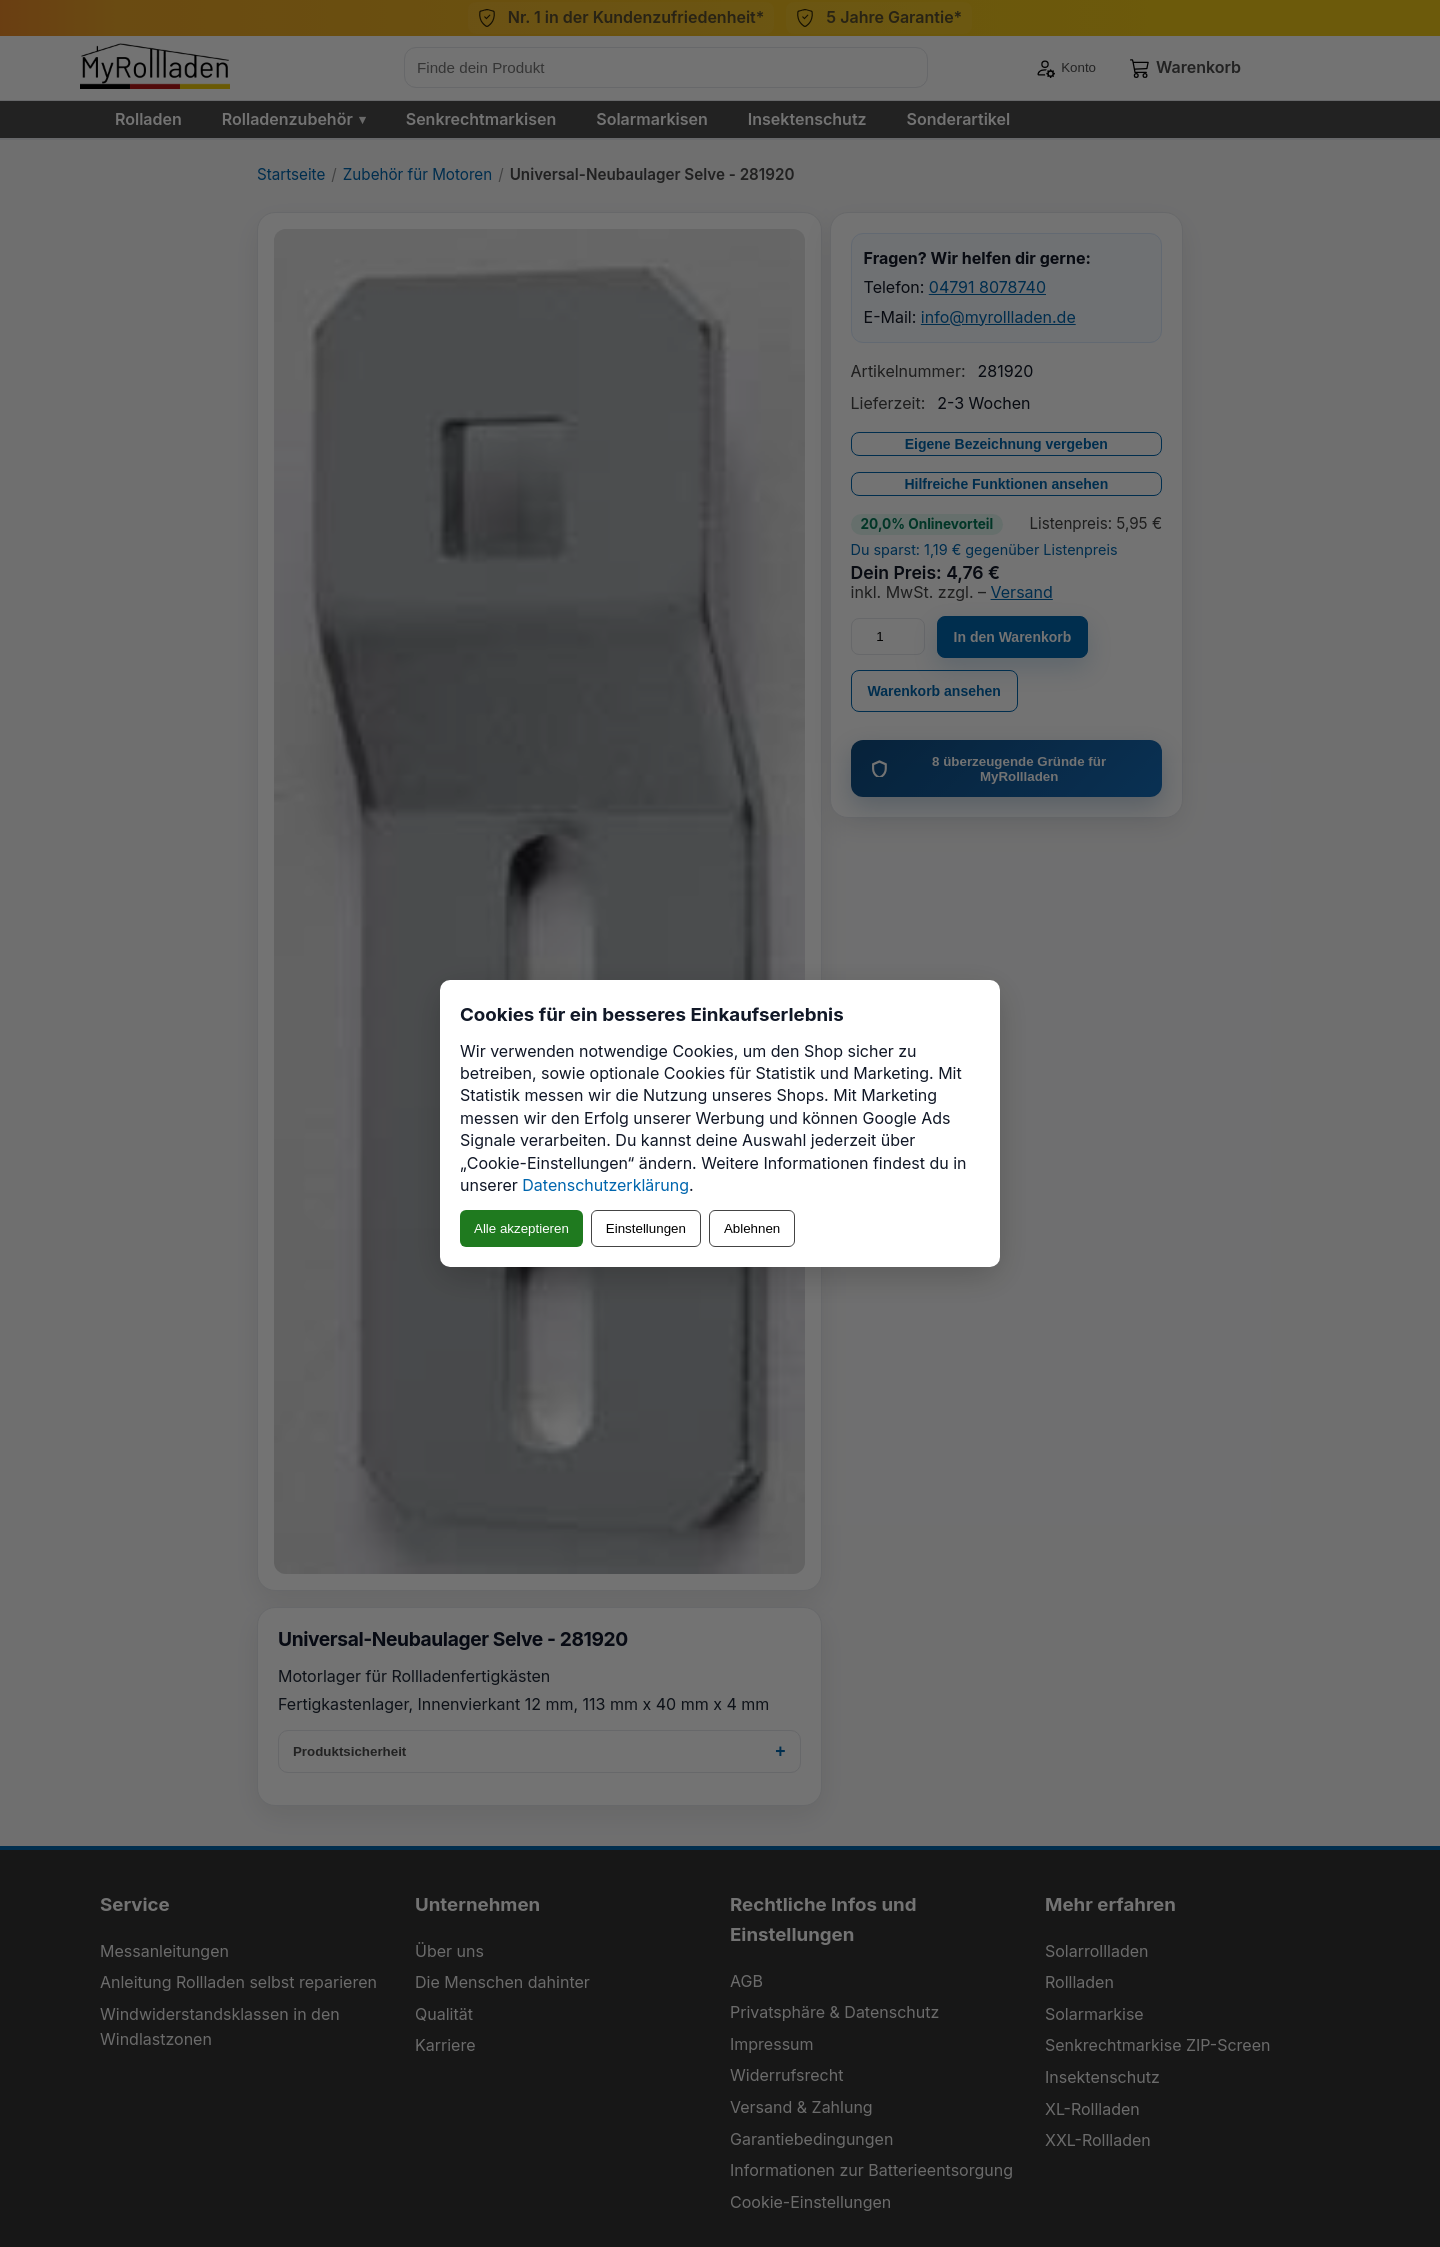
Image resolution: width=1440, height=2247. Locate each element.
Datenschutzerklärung (605, 1185)
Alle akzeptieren (521, 1228)
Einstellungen (646, 1228)
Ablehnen (752, 1228)
